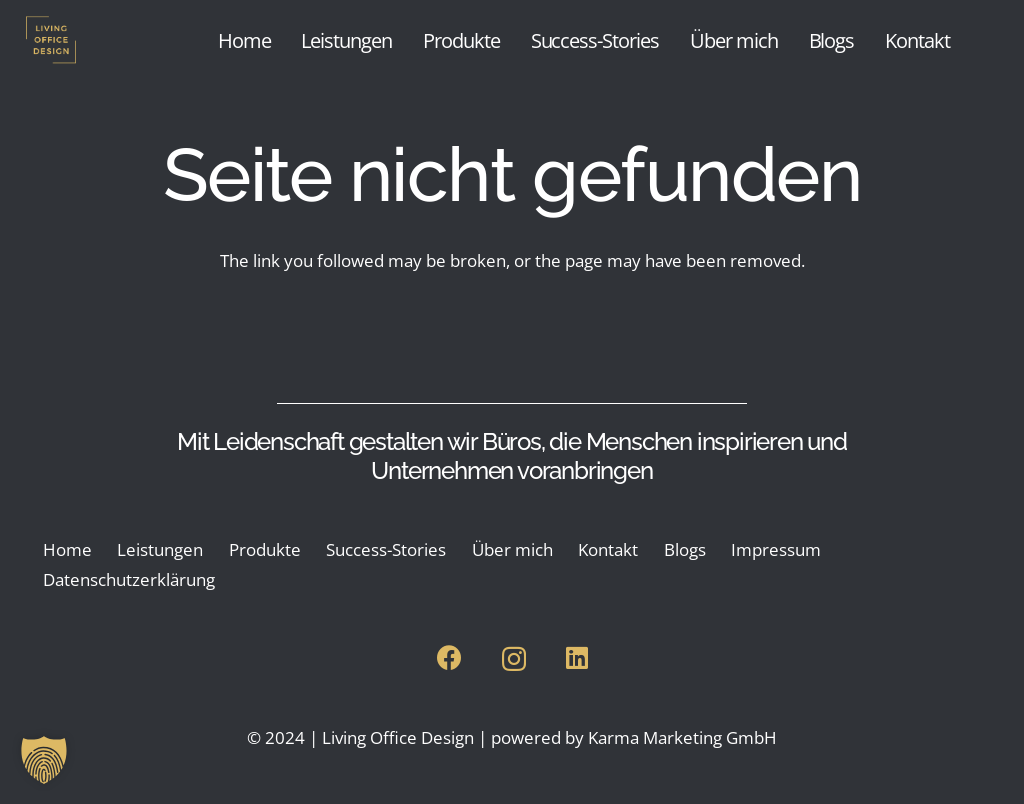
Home (67, 549)
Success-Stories (386, 549)
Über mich (512, 549)
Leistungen (160, 549)
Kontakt (608, 549)
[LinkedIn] (577, 657)
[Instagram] (514, 659)
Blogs (685, 549)
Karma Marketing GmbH (682, 737)
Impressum (776, 549)
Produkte (265, 549)
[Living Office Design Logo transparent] (86, 40)
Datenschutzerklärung (129, 579)
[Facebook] (449, 657)
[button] (44, 760)
